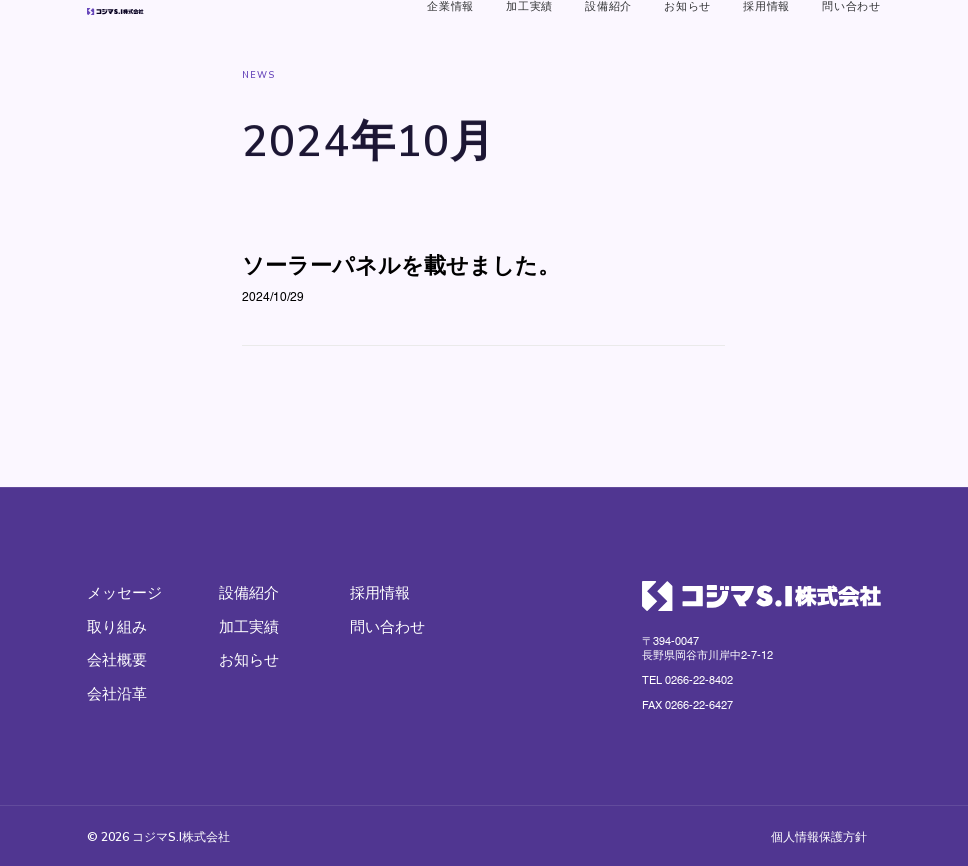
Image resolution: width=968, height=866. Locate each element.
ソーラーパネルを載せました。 (401, 333)
